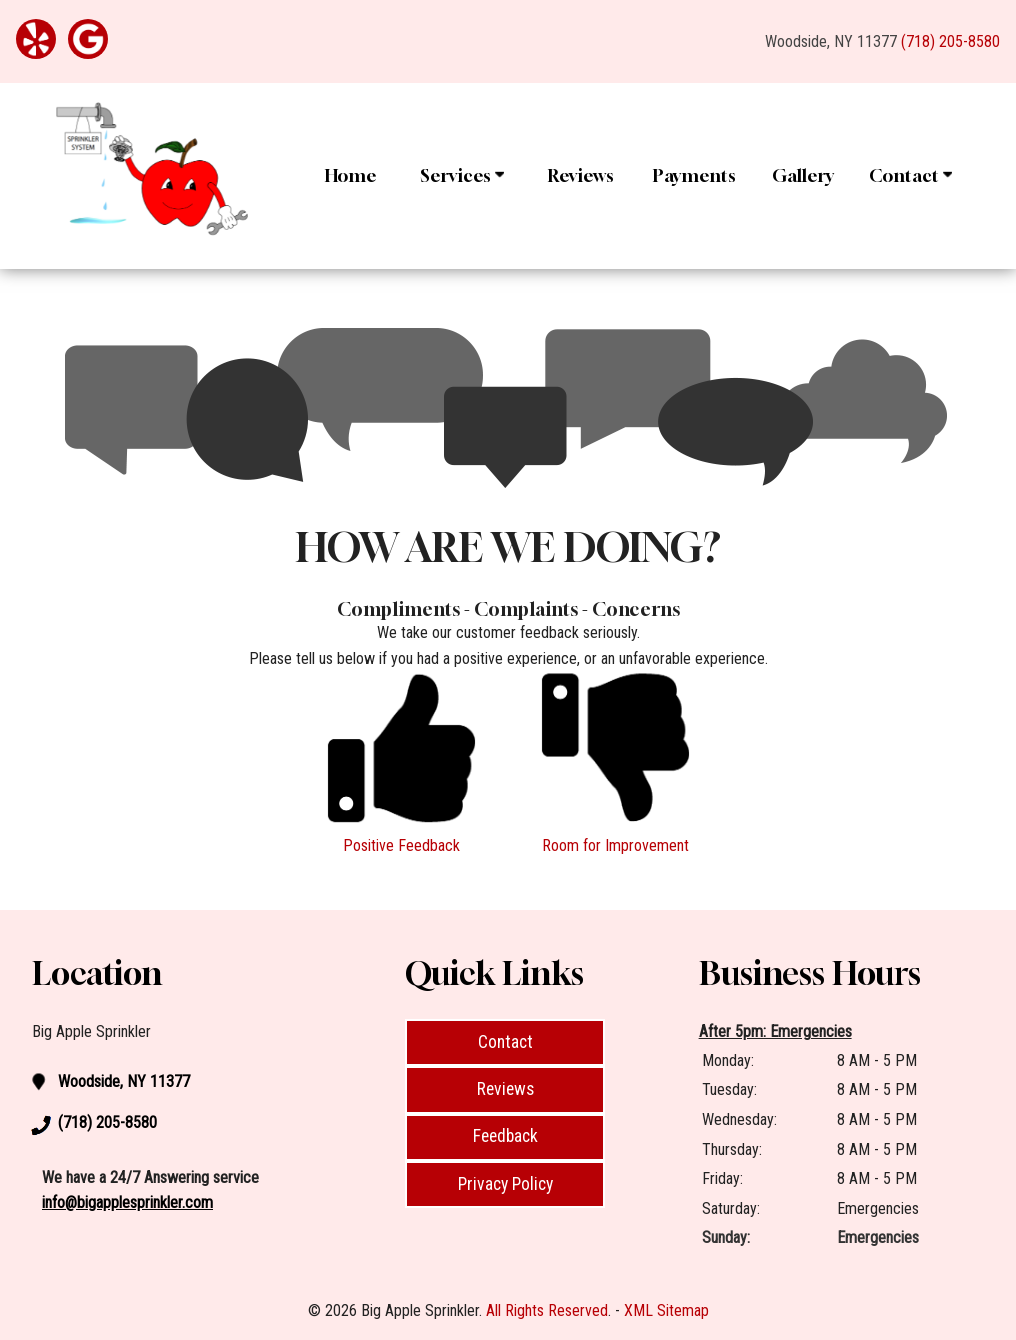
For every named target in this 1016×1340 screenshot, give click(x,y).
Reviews (581, 175)
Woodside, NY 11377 (831, 41)
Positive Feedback (401, 845)
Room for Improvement (615, 845)
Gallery (803, 175)
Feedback (505, 1136)
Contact (910, 175)
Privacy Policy (505, 1184)
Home (350, 175)
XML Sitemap (666, 1310)
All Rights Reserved (547, 1310)
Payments (694, 175)
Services (462, 175)
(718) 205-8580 (950, 41)
